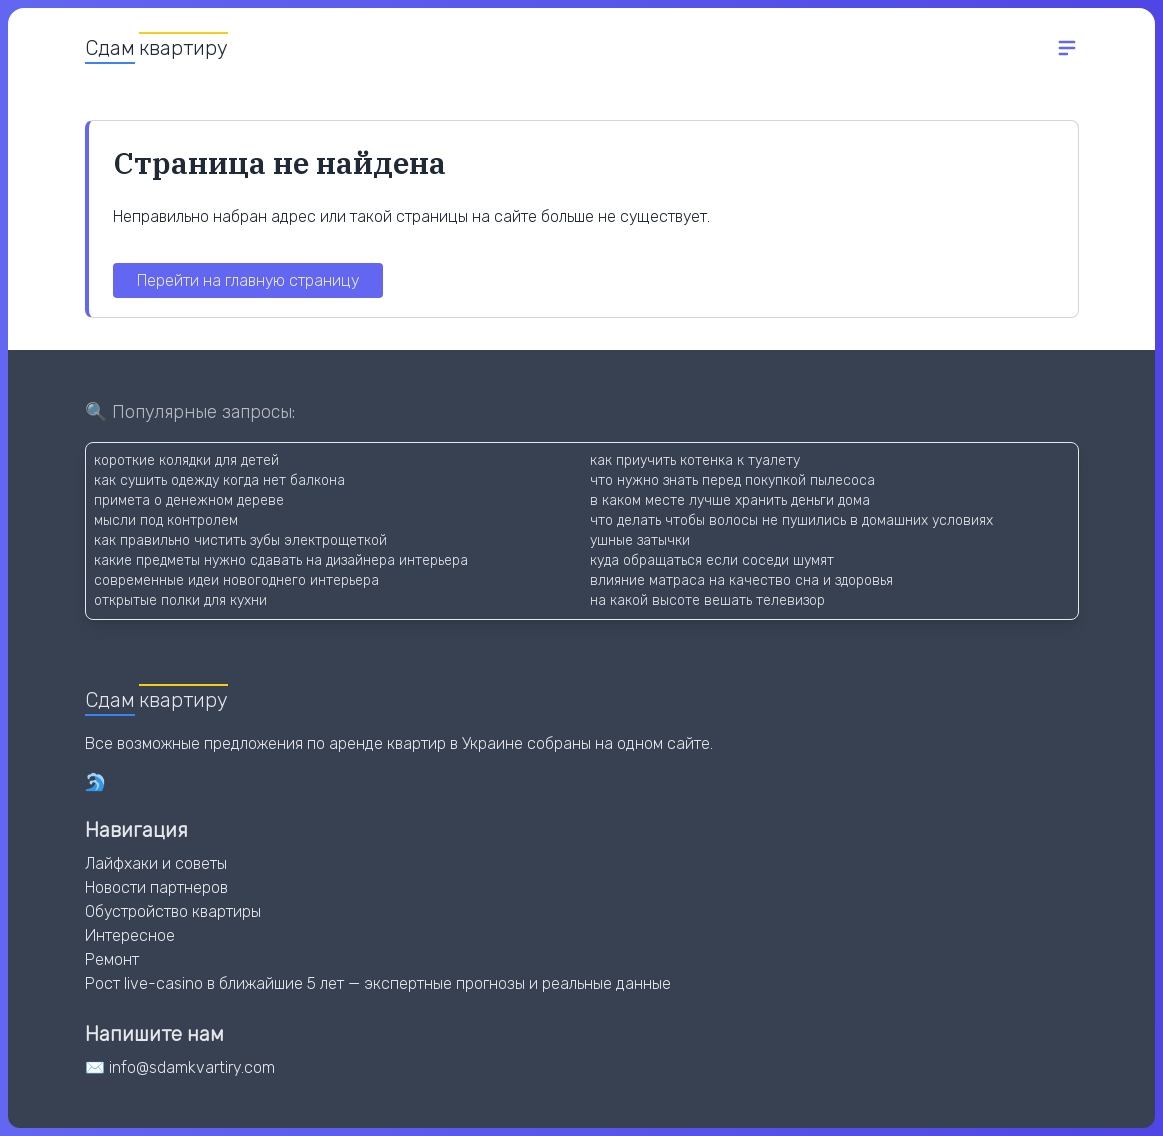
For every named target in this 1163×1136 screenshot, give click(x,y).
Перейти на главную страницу (248, 280)
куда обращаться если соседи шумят (712, 560)
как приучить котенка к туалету (695, 460)
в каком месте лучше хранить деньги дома (730, 500)
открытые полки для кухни (180, 600)
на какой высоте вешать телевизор (707, 600)
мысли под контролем (166, 520)
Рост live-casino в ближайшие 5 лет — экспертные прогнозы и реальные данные (378, 983)
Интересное (130, 935)
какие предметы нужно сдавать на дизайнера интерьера (281, 560)
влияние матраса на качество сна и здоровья (741, 580)
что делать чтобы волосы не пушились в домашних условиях (791, 520)
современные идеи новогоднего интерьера (236, 580)
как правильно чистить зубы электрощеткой (240, 540)
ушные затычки (640, 540)
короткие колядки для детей (186, 460)
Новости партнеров (156, 887)
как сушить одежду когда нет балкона (219, 480)
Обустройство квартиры (173, 911)
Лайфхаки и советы (156, 863)
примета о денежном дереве (189, 500)
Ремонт (112, 959)
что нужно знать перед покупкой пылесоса (732, 480)
